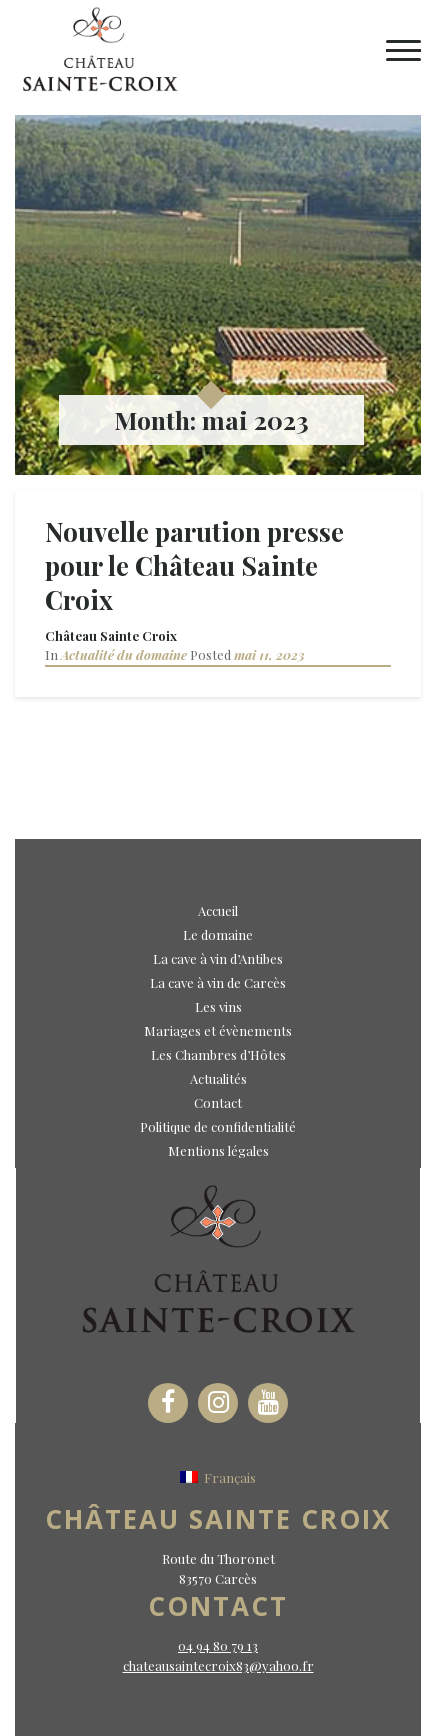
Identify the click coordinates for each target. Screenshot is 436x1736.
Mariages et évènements (218, 1030)
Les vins (218, 1006)
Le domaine (218, 934)
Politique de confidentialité (218, 1126)
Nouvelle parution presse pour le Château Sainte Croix (194, 565)
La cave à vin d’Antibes (218, 958)
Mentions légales (218, 1150)
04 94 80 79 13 (218, 1645)
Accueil (218, 910)
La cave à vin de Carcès (218, 982)
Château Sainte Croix (111, 635)
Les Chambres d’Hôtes (218, 1054)
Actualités (218, 1078)
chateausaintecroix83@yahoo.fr (218, 1665)
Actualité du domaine (124, 654)
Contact (218, 1102)
